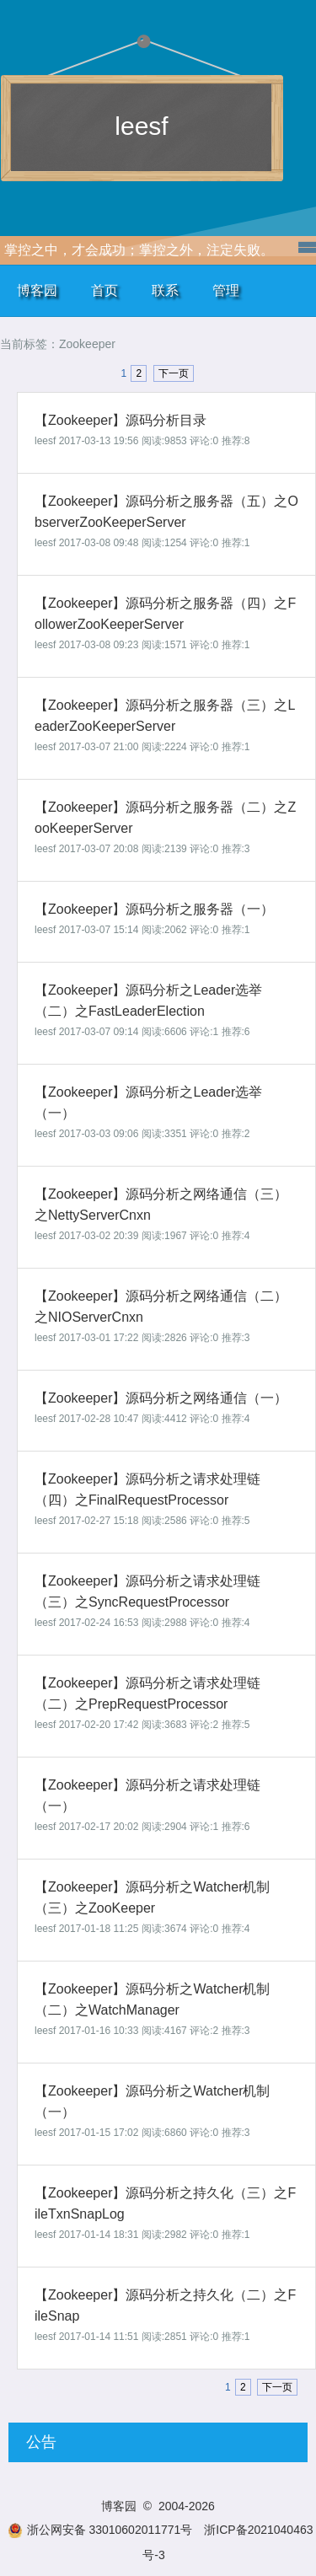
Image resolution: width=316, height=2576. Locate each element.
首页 (104, 290)
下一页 (173, 373)
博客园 (37, 290)
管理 (225, 290)
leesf (141, 126)
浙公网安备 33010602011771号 (100, 2529)
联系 (165, 290)
